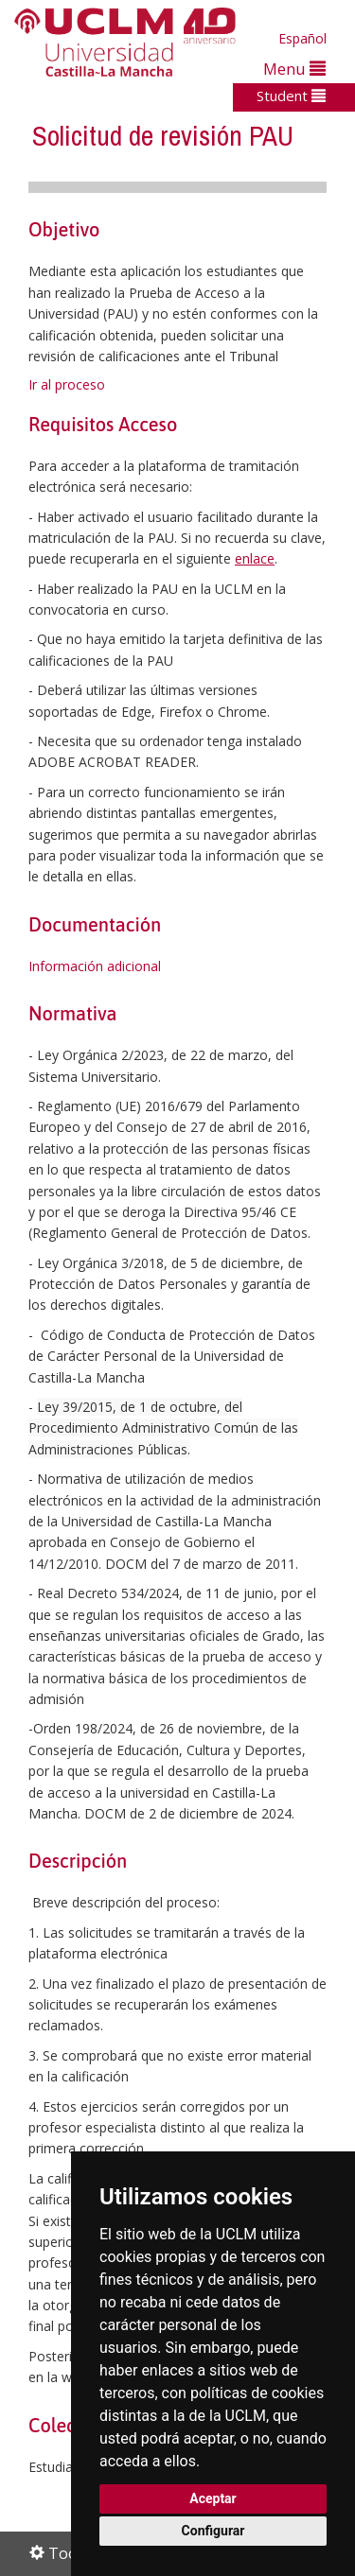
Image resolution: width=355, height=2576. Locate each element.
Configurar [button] (213, 2530)
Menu (294, 68)
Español (302, 38)
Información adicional (94, 966)
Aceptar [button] (213, 2498)
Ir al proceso (66, 384)
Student (291, 95)
